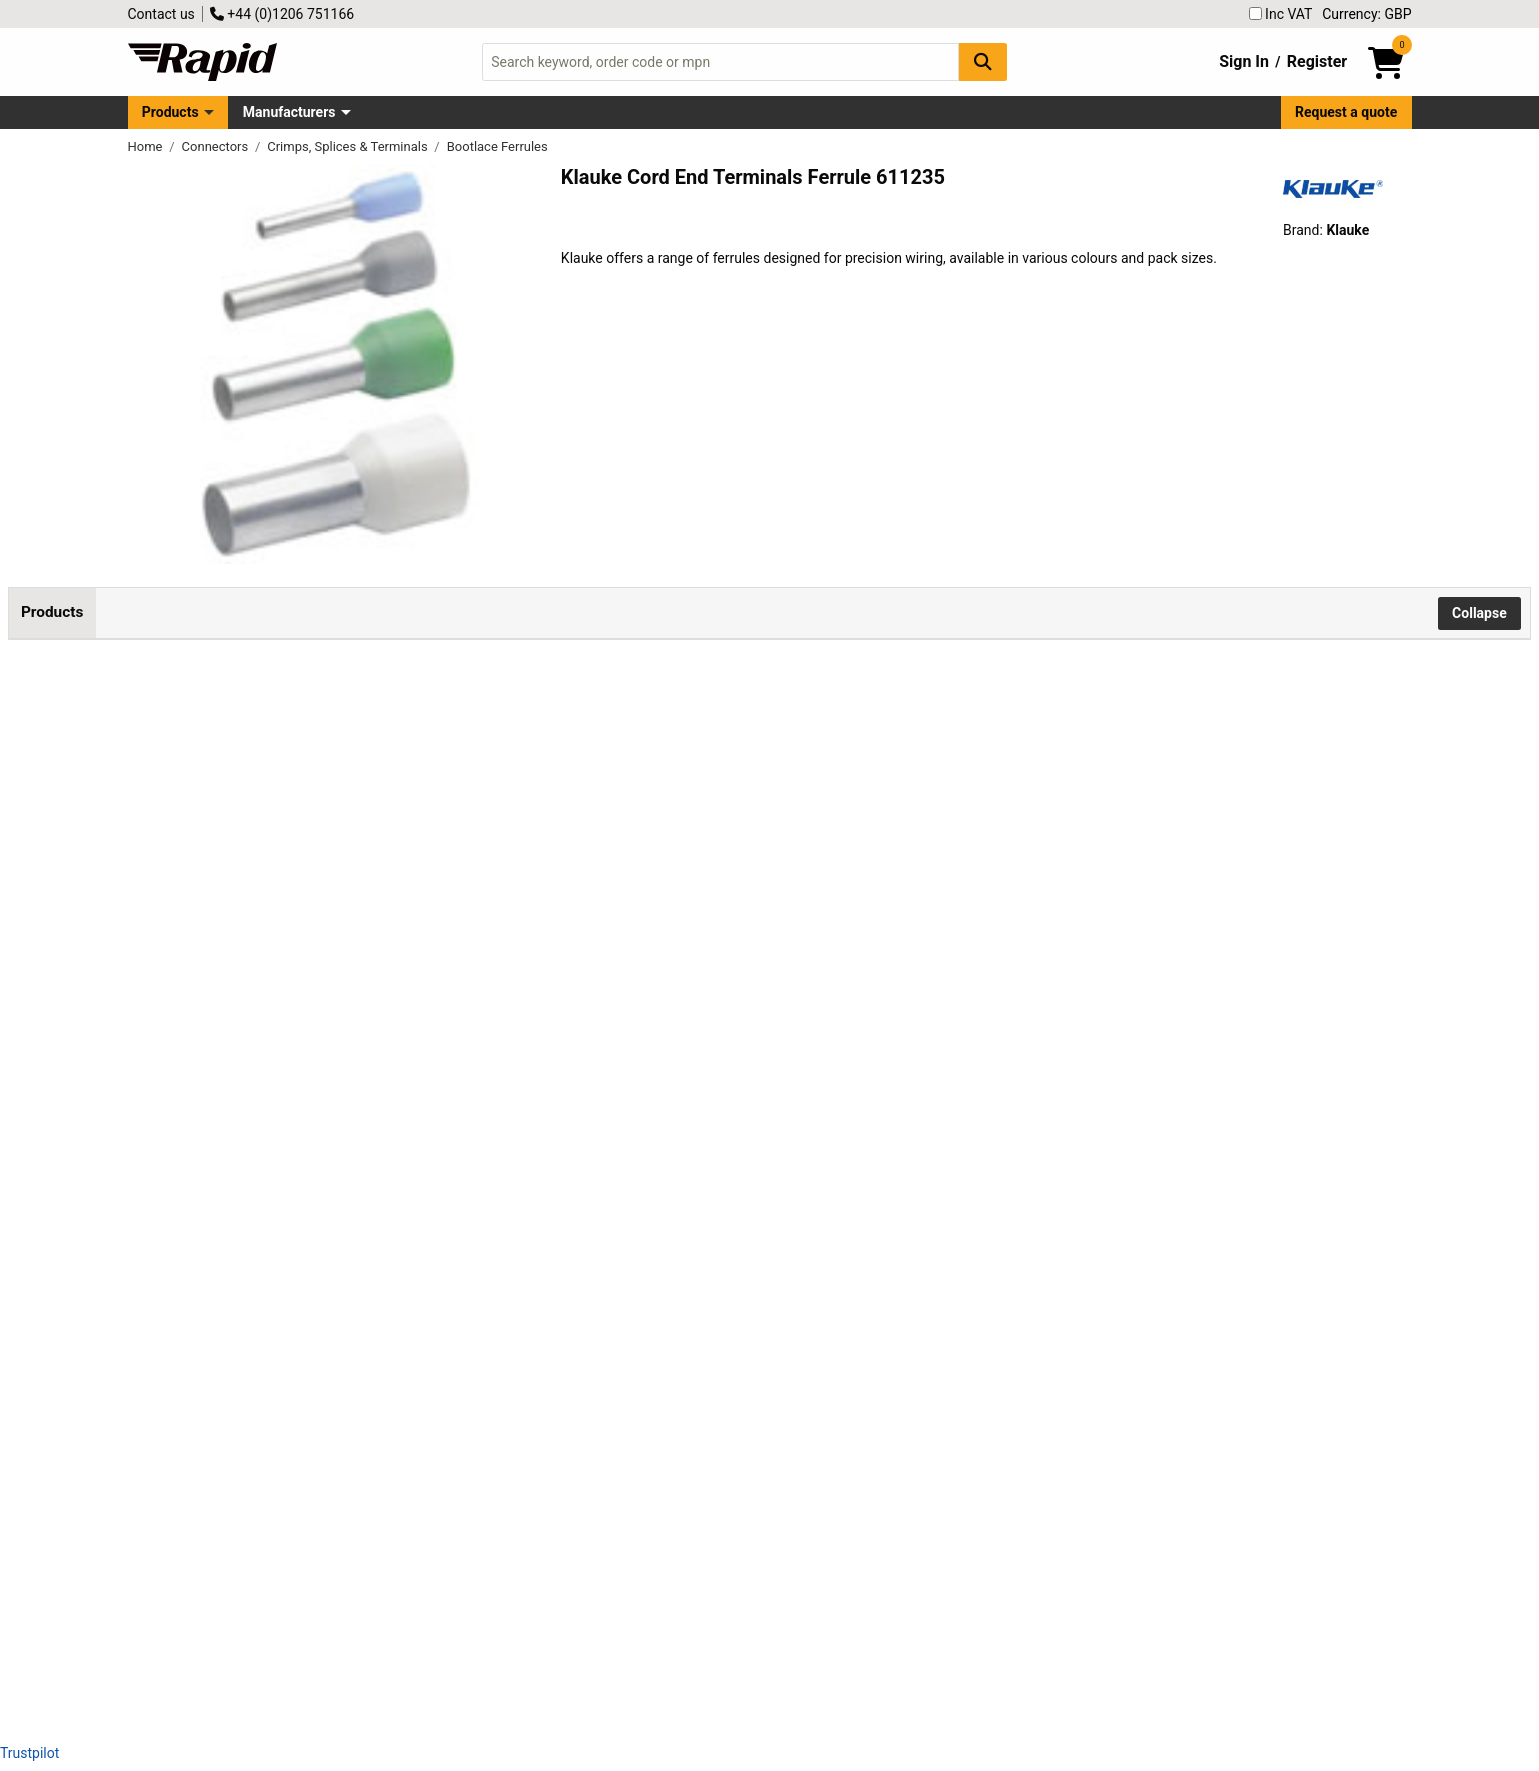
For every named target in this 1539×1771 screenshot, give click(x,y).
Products (170, 112)
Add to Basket (607, 754)
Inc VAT (1281, 14)
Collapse (1479, 613)
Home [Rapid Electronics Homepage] (147, 146)
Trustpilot (29, 1753)
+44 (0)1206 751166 (282, 14)
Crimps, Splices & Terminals (349, 146)
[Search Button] (983, 61)
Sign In (1244, 61)
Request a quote (1346, 112)
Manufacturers (289, 112)
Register (1317, 61)
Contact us (161, 14)
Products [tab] (52, 612)
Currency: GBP (1366, 14)
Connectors (217, 146)
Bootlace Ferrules (497, 146)
